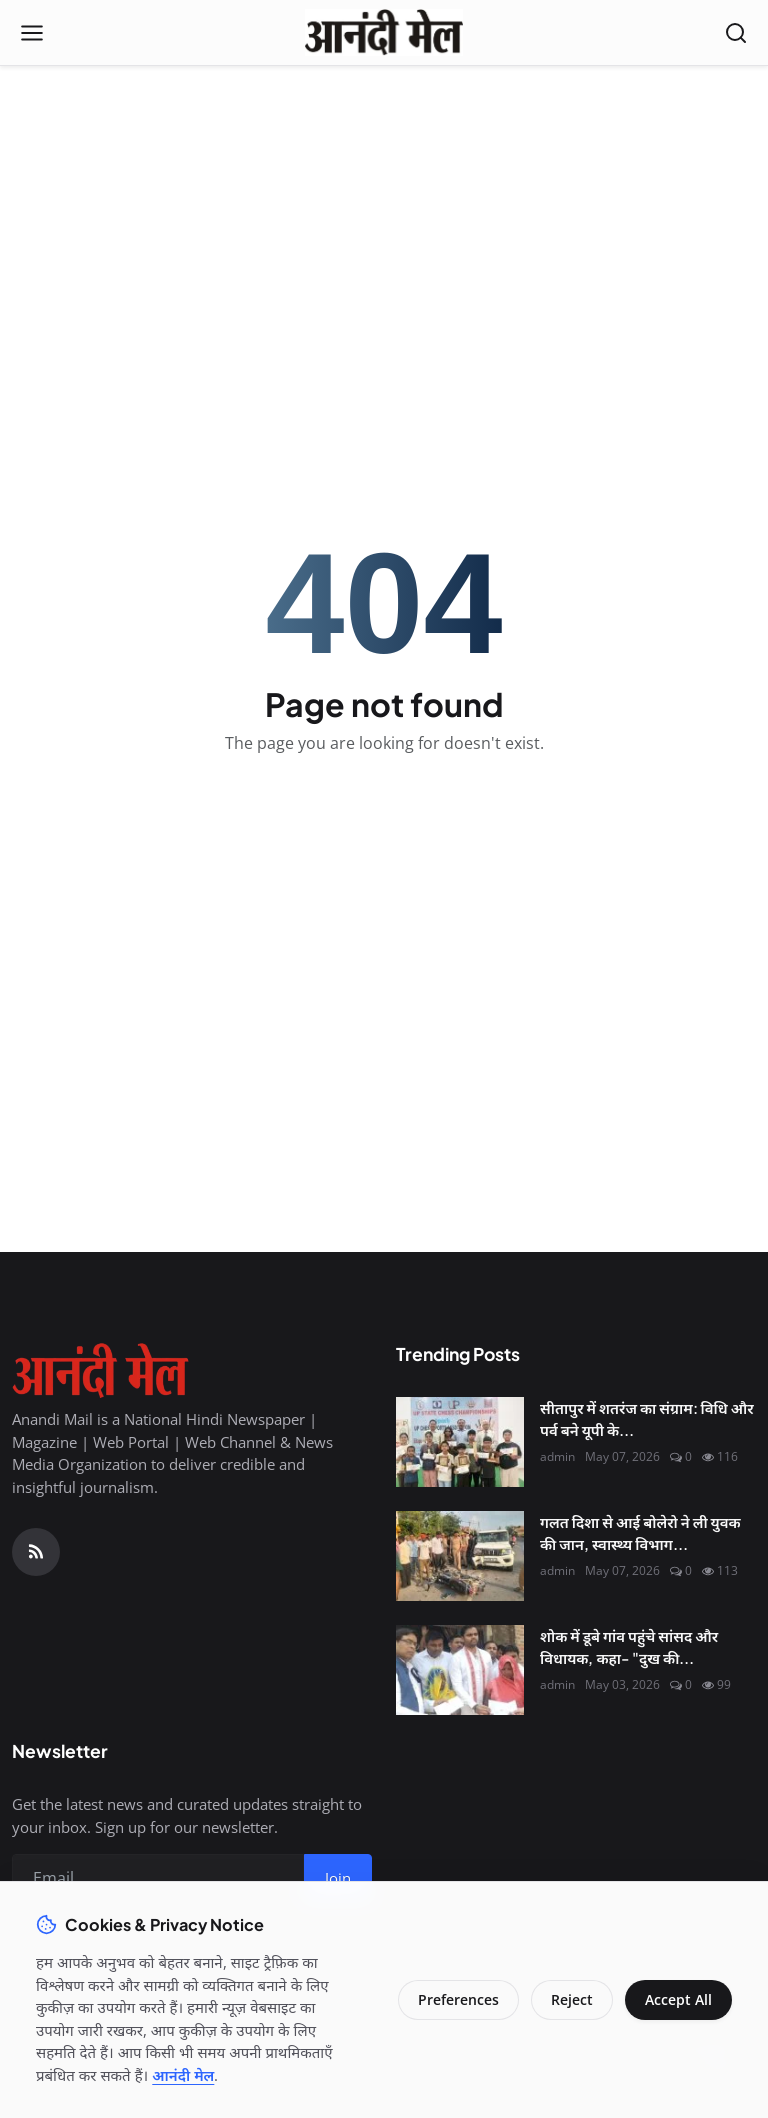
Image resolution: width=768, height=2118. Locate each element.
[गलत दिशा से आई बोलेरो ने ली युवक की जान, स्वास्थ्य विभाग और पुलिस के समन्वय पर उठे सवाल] (460, 1556)
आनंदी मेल (183, 2075)
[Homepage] (383, 33)
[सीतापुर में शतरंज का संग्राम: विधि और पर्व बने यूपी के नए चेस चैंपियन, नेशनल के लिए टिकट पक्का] (460, 1442)
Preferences (458, 1999)
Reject (572, 1999)
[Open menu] (32, 33)
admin (557, 1456)
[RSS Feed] (36, 1552)
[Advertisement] (384, 211)
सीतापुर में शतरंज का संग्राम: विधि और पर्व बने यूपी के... (647, 1419)
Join (338, 1878)
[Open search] (736, 33)
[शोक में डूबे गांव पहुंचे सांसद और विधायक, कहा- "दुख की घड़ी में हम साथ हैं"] (460, 1670)
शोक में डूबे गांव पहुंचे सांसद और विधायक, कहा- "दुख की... (629, 1647)
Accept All (678, 1999)
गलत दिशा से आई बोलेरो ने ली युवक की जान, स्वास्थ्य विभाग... (640, 1533)
